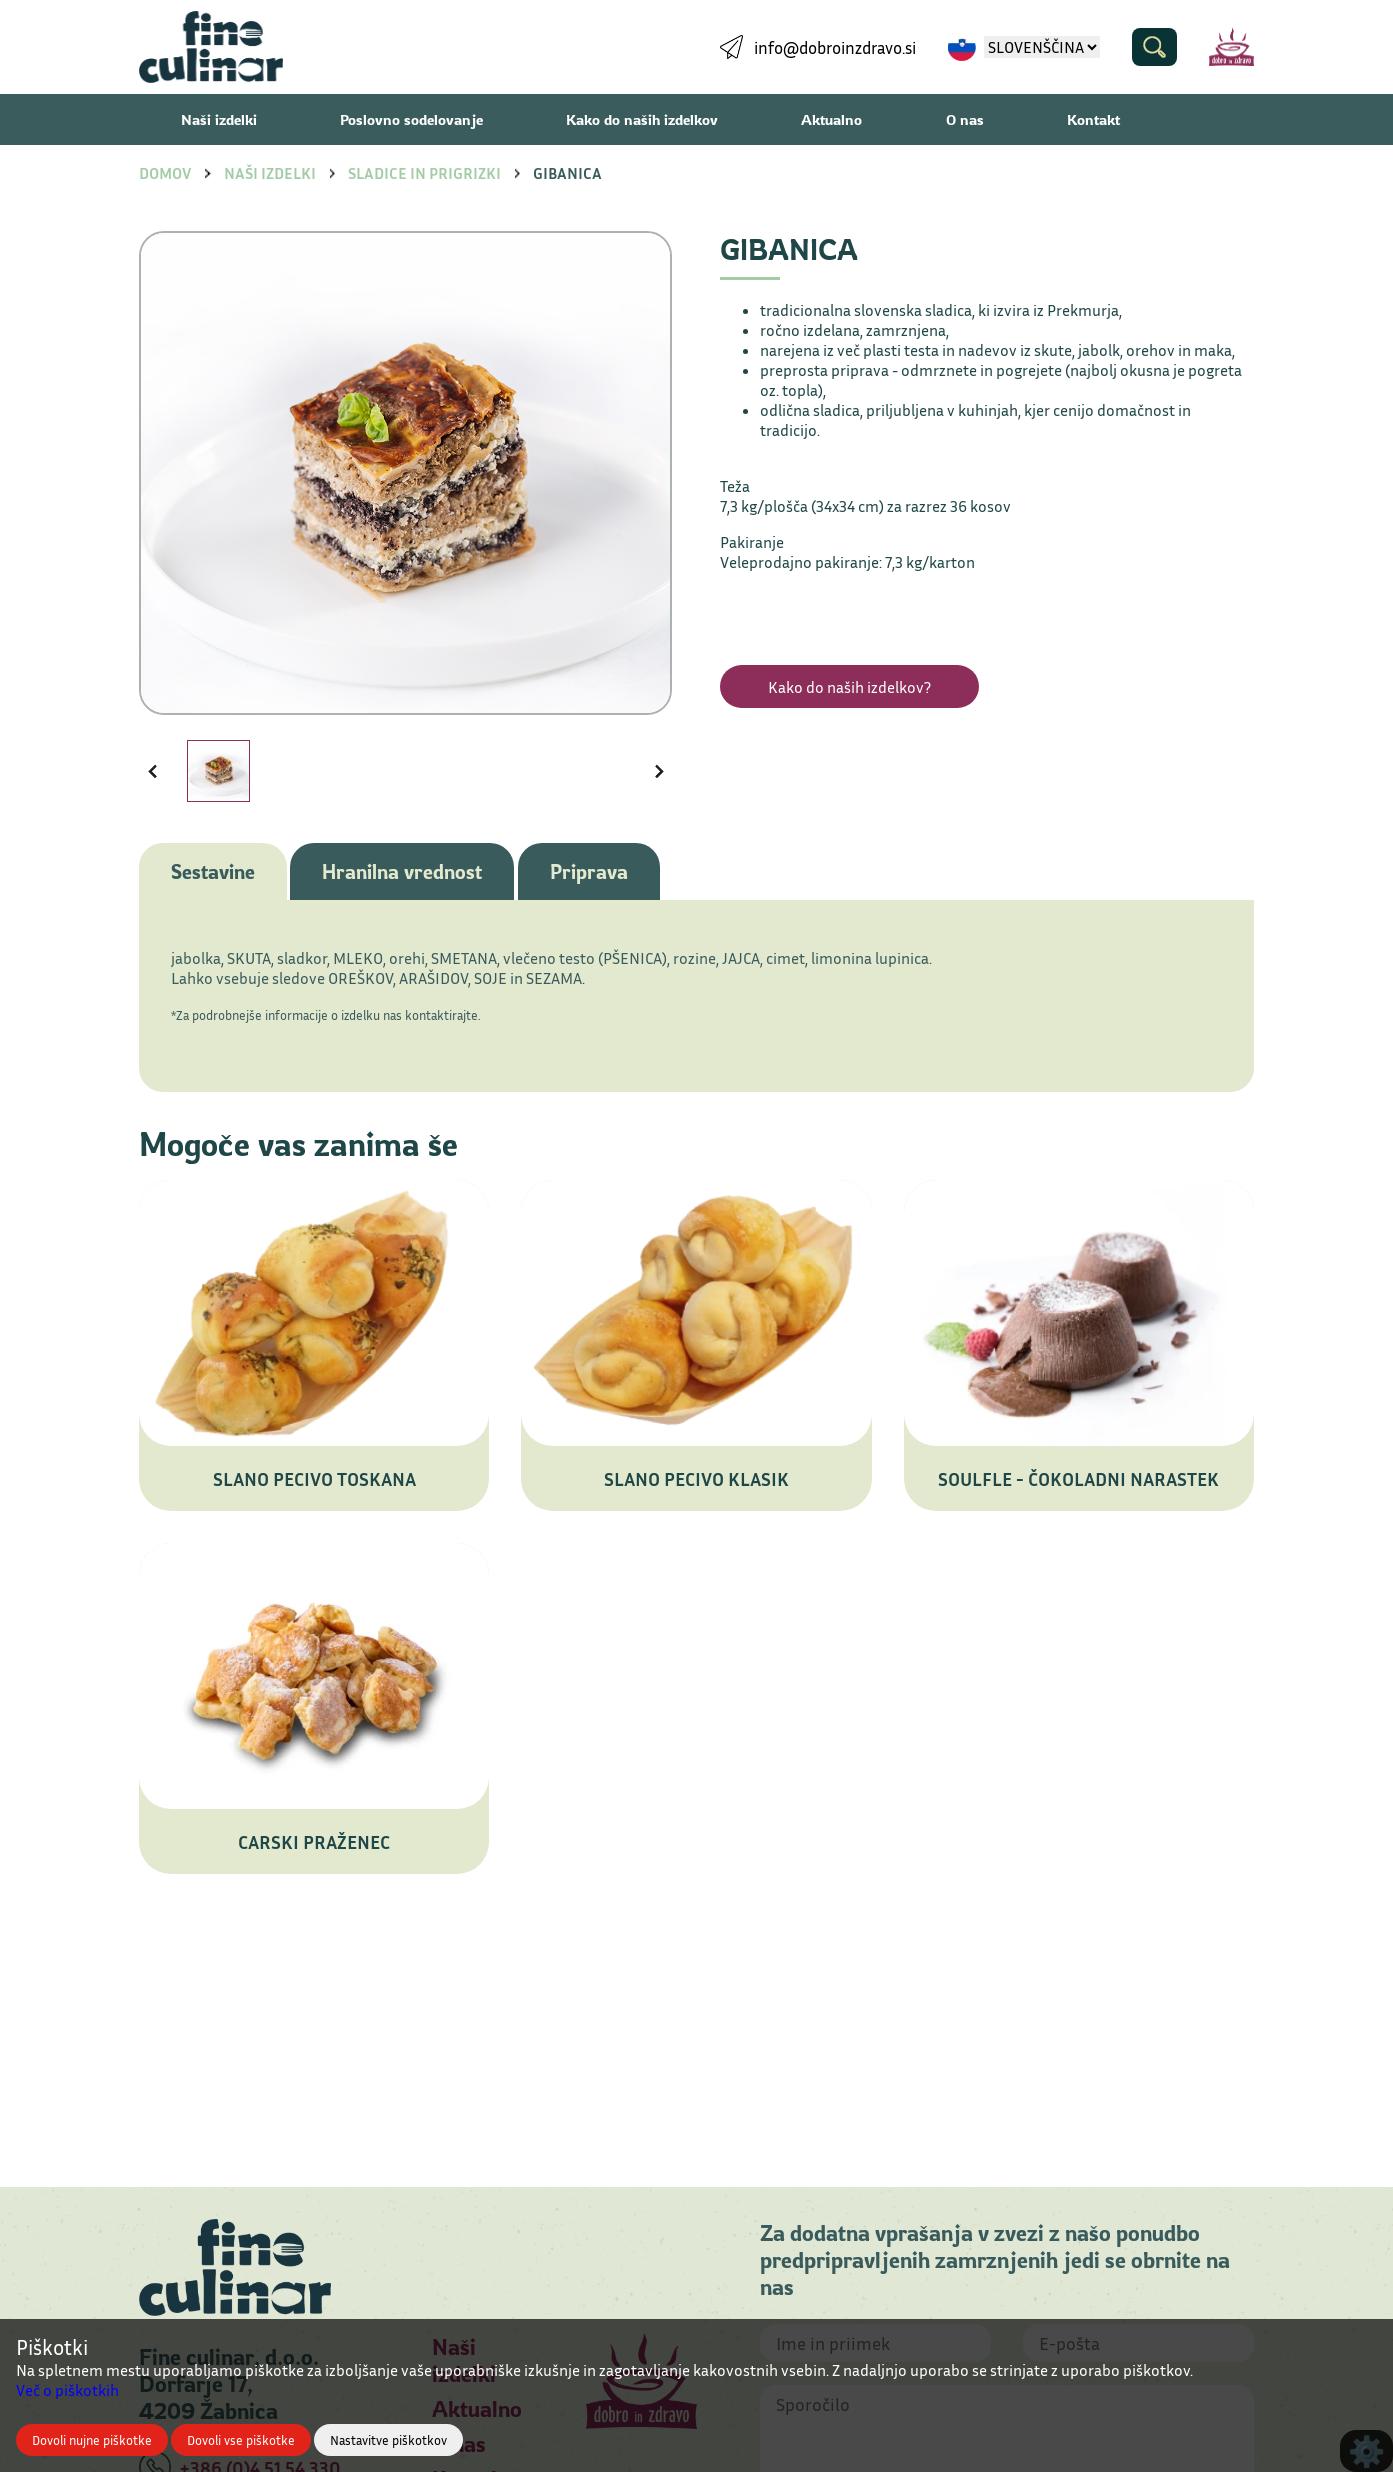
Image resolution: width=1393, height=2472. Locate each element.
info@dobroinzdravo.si (835, 47)
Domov (165, 173)
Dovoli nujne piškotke (92, 2440)
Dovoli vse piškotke (241, 2440)
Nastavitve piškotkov (388, 2440)
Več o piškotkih (67, 2390)
